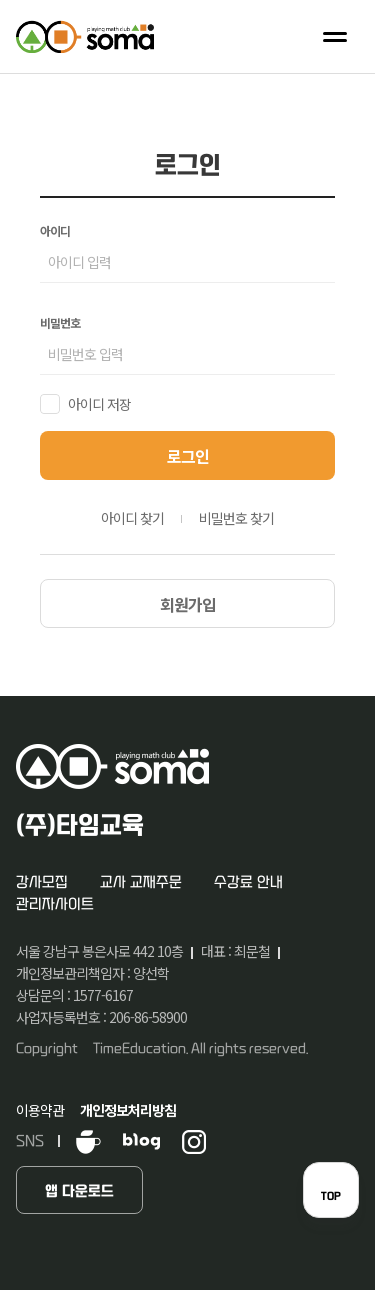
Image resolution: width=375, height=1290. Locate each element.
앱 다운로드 (79, 1191)
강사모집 (42, 882)
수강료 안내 (248, 882)
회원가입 (188, 604)
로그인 (188, 456)
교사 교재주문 (141, 882)
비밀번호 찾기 (236, 518)
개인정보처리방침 (128, 1110)
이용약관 (40, 1110)
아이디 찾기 (132, 518)
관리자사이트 (55, 904)
